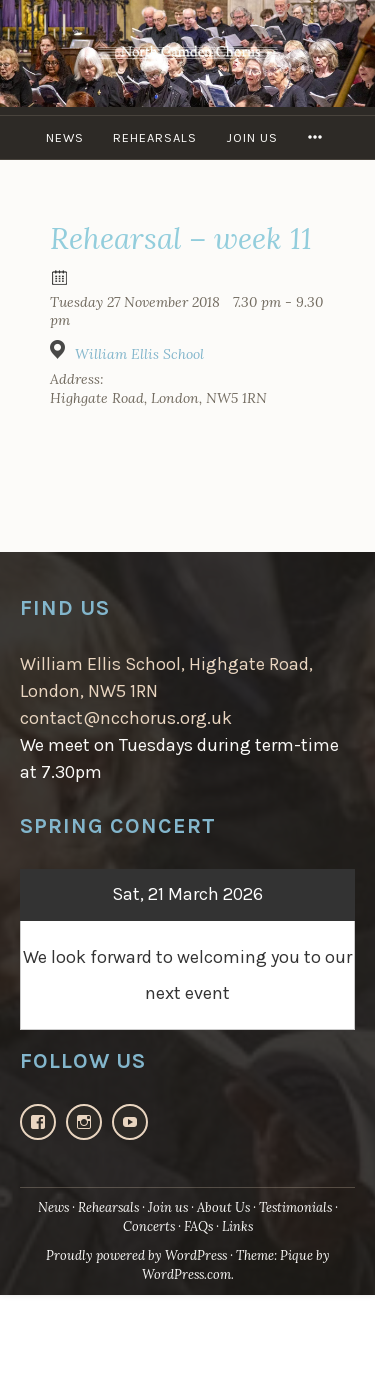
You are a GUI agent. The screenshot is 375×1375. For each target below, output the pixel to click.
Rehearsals (155, 137)
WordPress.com (186, 1274)
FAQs (198, 1226)
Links (237, 1226)
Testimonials (295, 1207)
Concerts (149, 1226)
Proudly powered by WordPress (136, 1255)
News (65, 137)
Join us (252, 137)
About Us (223, 1207)
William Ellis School (139, 354)
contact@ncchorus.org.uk (126, 718)
